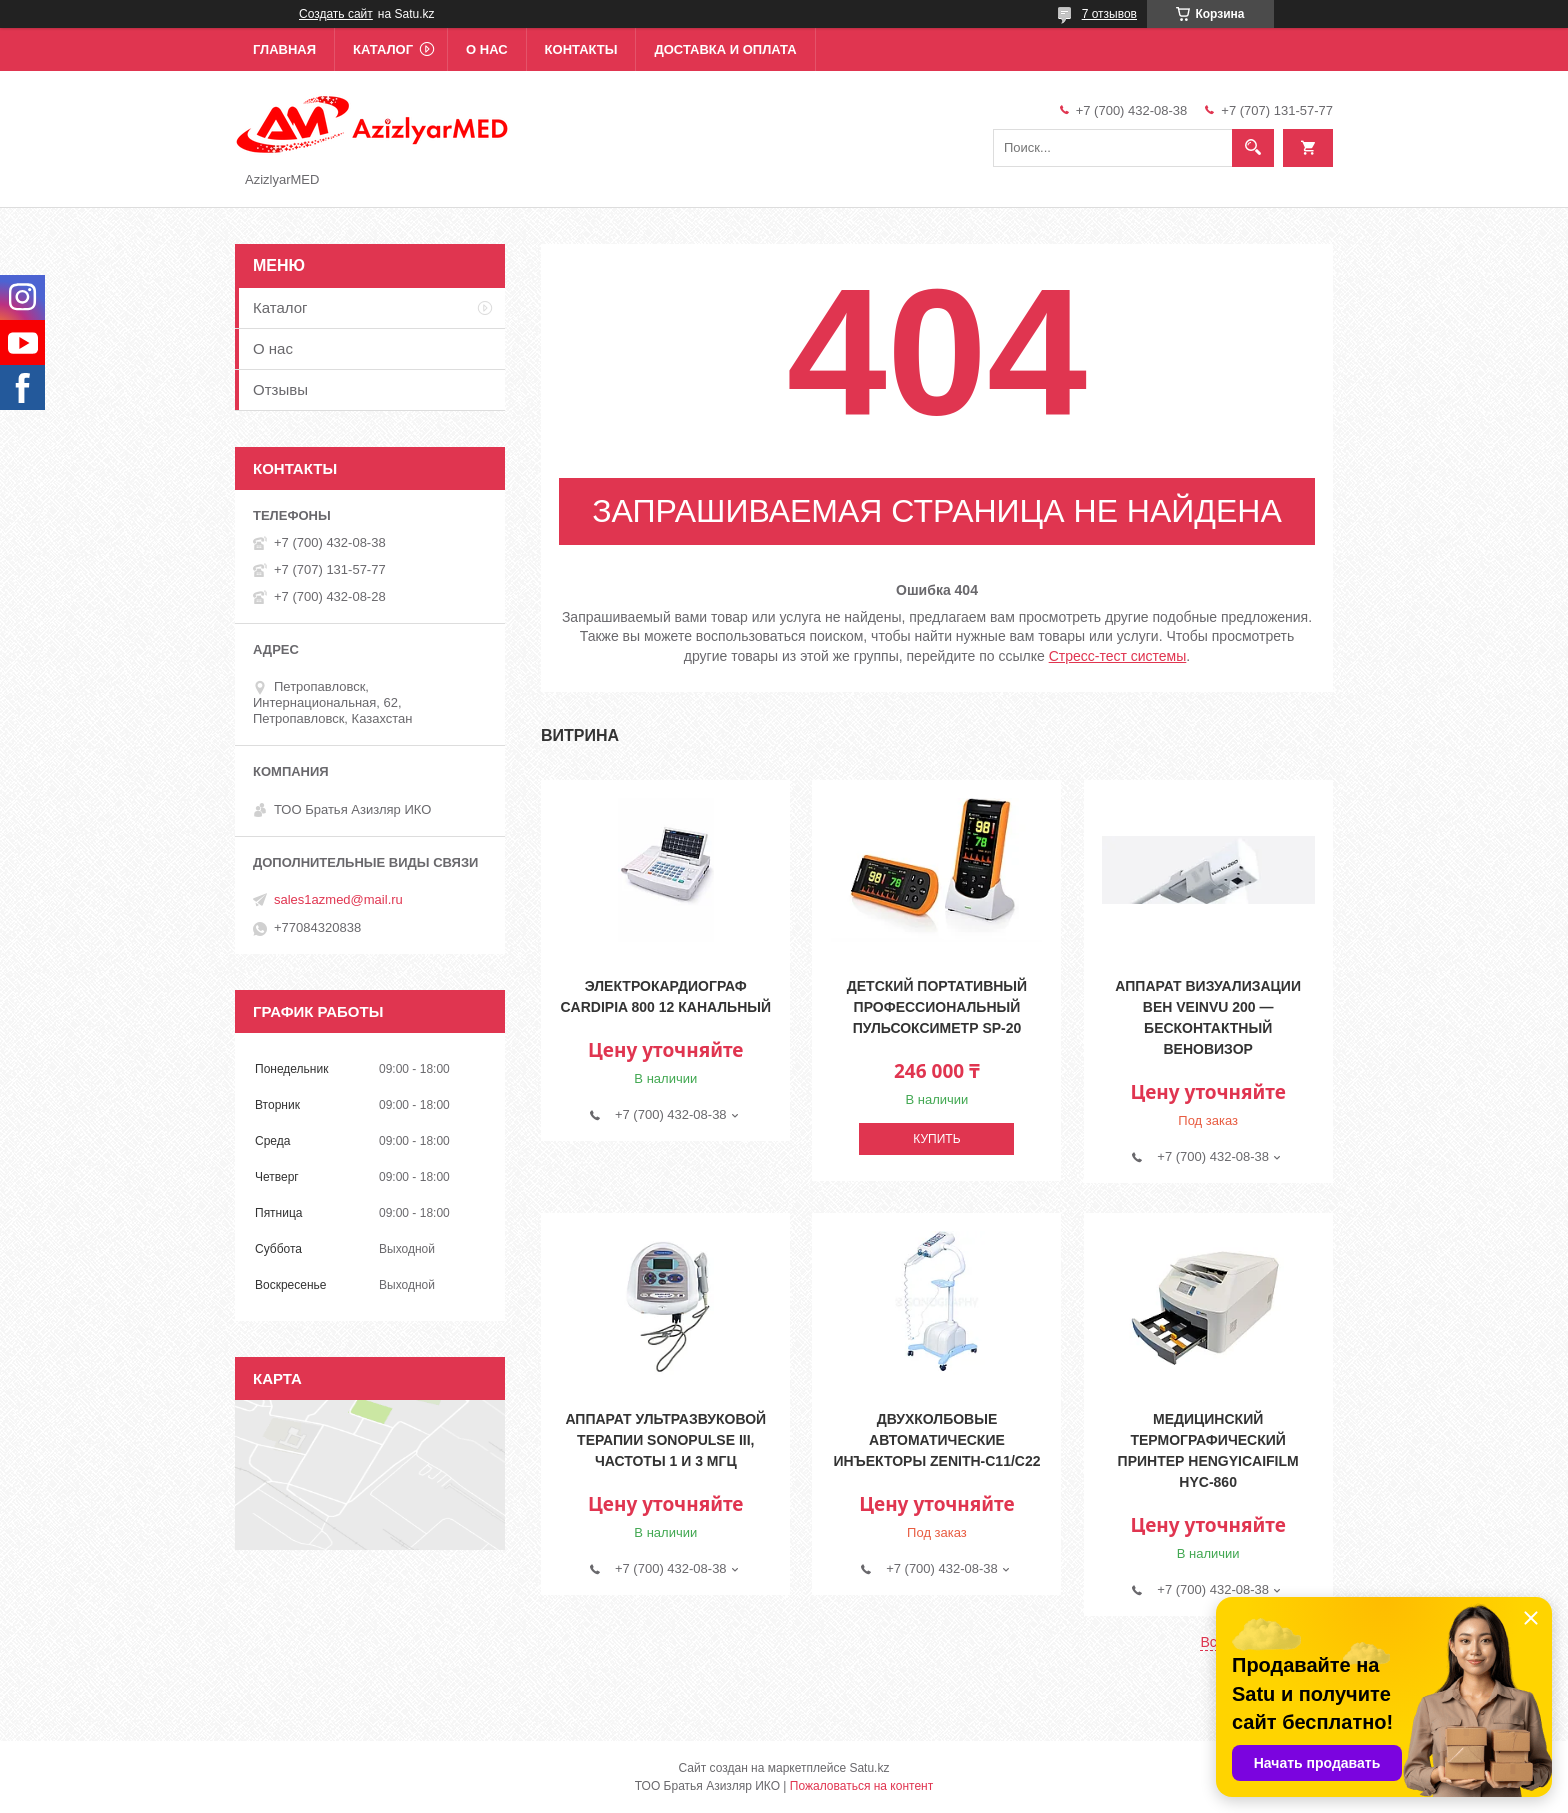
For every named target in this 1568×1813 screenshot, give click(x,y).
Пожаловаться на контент (861, 1786)
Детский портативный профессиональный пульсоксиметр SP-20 (937, 1007)
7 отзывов (1109, 14)
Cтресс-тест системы (1118, 656)
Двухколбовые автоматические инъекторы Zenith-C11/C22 (936, 1440)
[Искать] (1253, 148)
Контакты (581, 49)
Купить (936, 1139)
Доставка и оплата (725, 49)
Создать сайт (336, 14)
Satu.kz (869, 1768)
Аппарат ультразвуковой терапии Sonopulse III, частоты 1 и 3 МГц (665, 1440)
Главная (284, 49)
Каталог (383, 49)
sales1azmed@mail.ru (338, 899)
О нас (487, 49)
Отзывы (280, 389)
